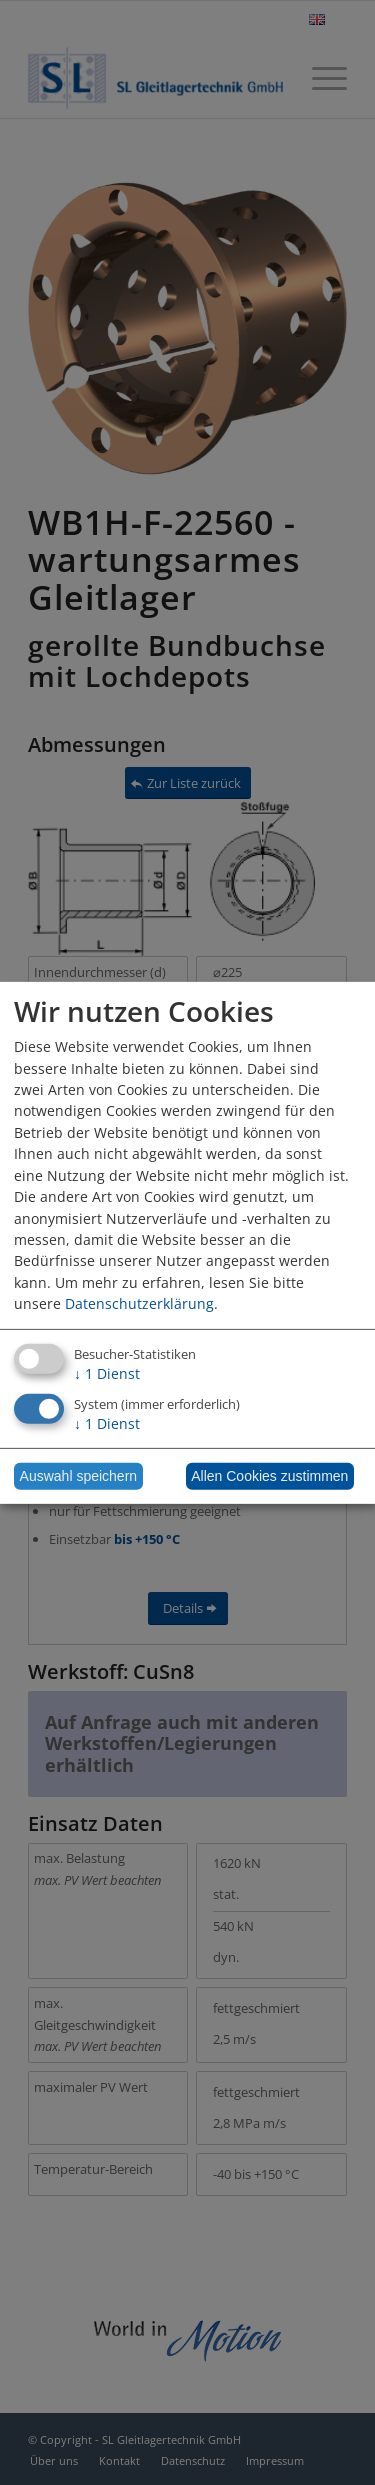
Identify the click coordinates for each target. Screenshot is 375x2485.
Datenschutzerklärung (139, 1303)
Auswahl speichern (79, 1476)
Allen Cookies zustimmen (269, 1476)
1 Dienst (107, 1373)
